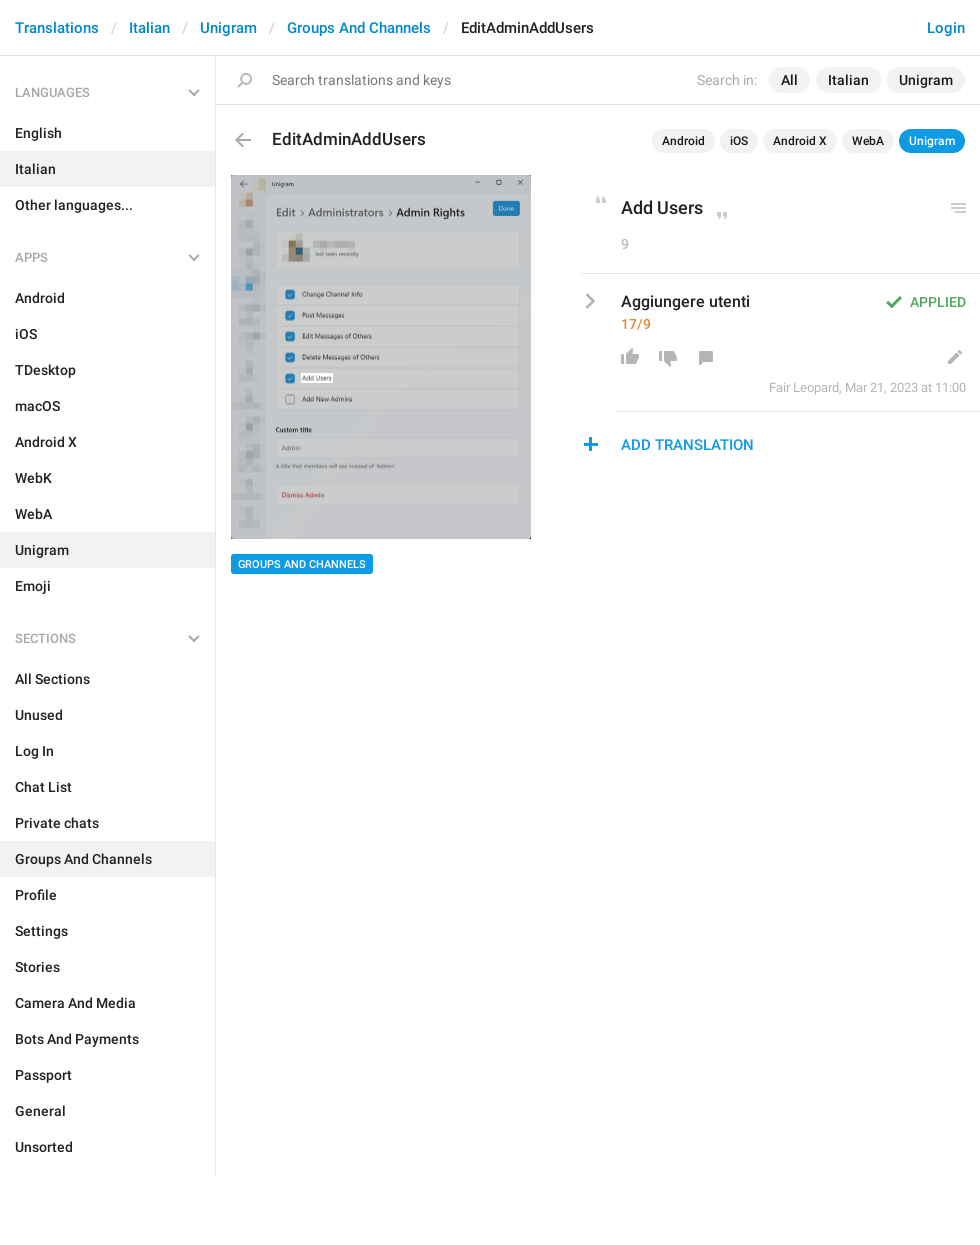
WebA (868, 141)
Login (946, 28)
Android (683, 141)
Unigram (228, 28)
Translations (57, 28)
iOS (739, 141)
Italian (149, 28)
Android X (800, 141)
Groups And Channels (359, 28)
